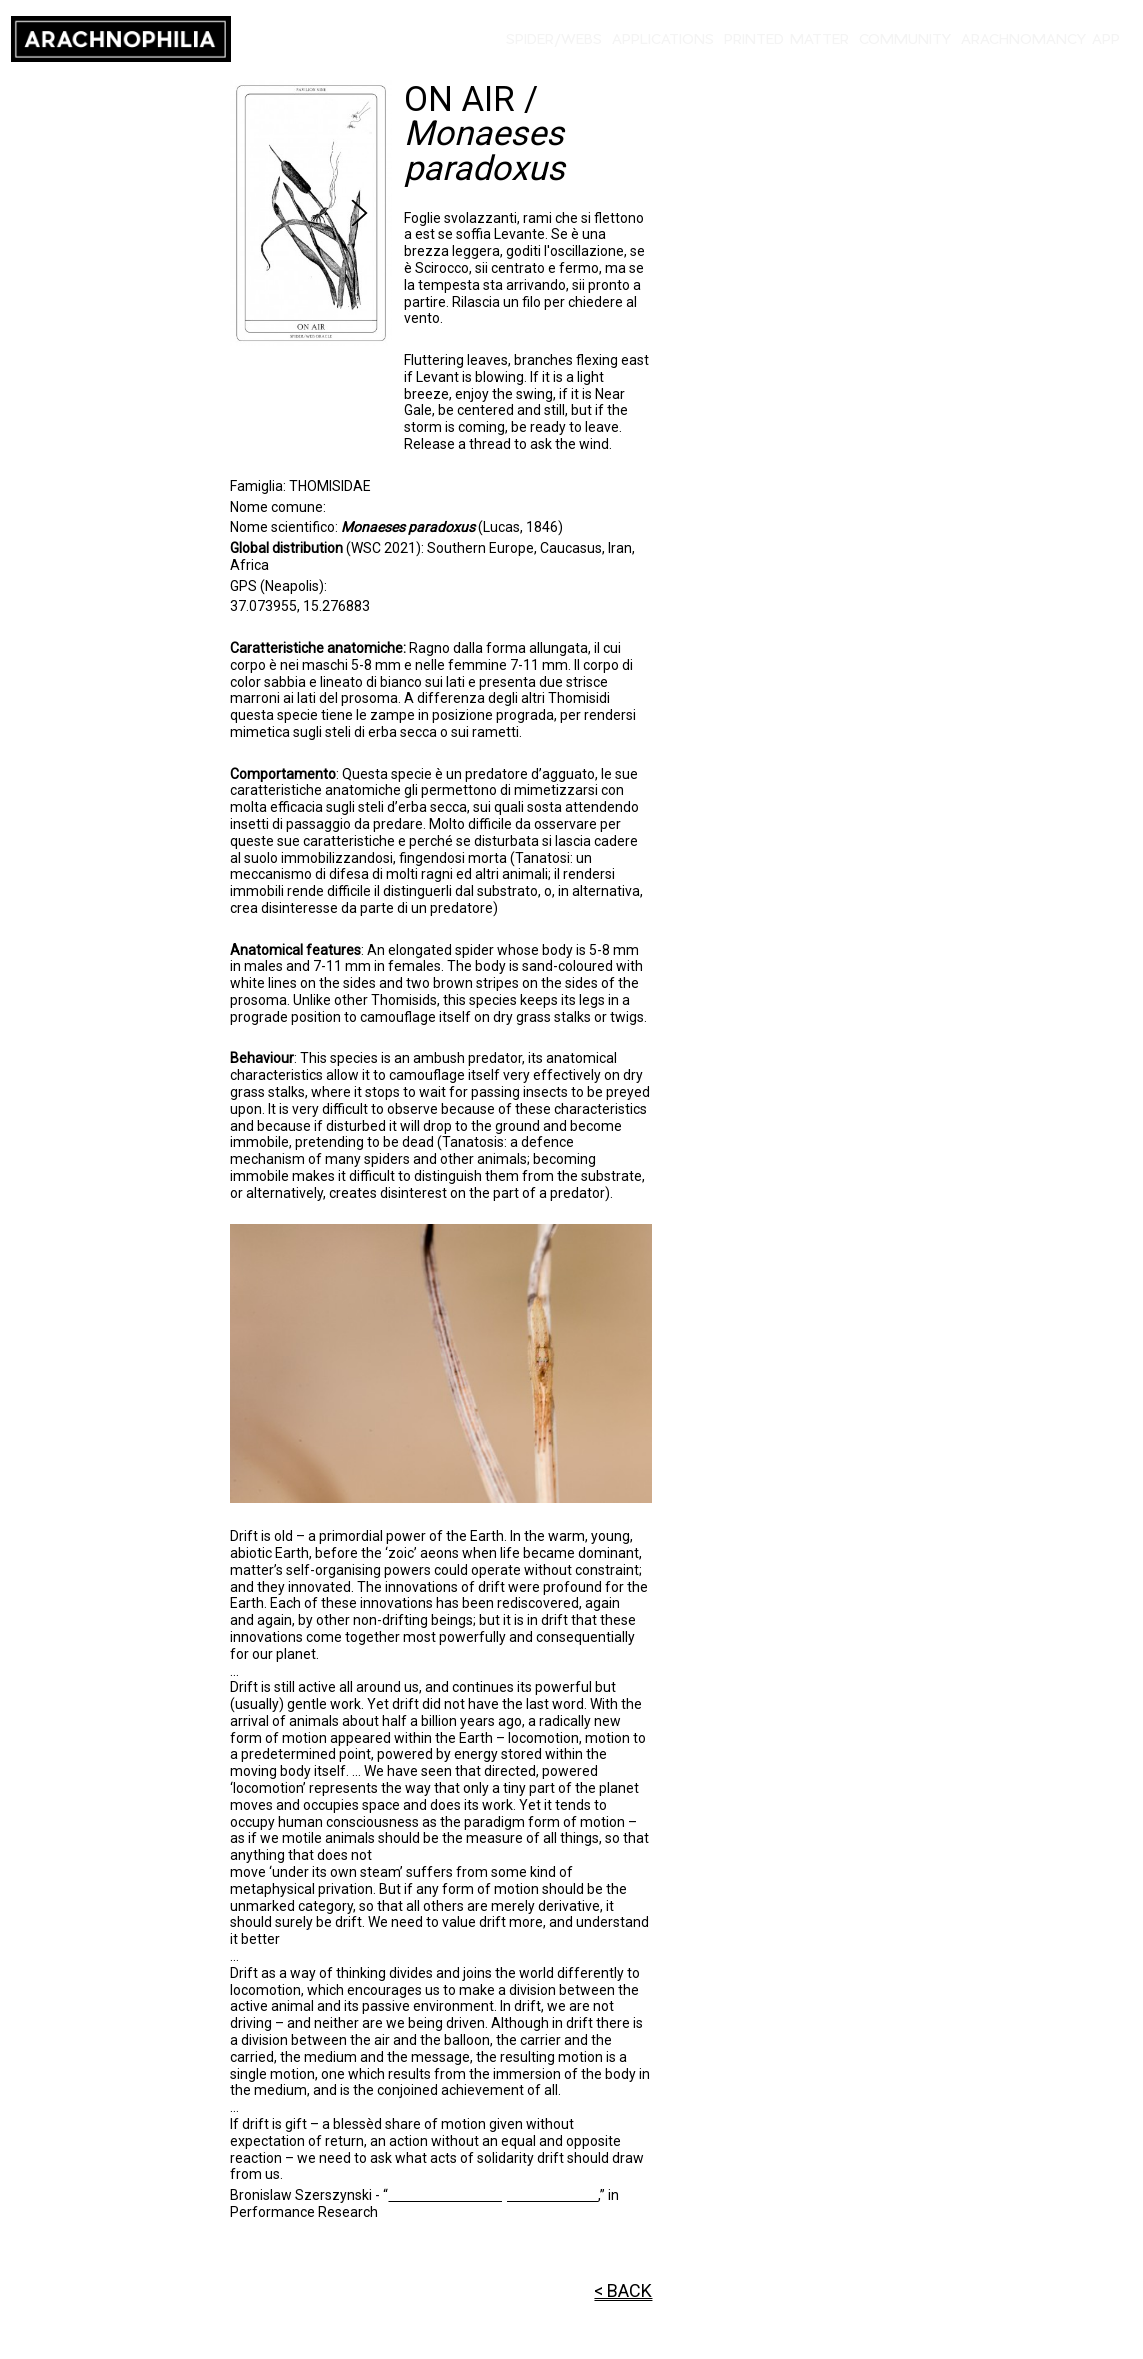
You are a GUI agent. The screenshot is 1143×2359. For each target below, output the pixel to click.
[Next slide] (359, 213)
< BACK (623, 2290)
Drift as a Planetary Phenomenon (493, 2195)
